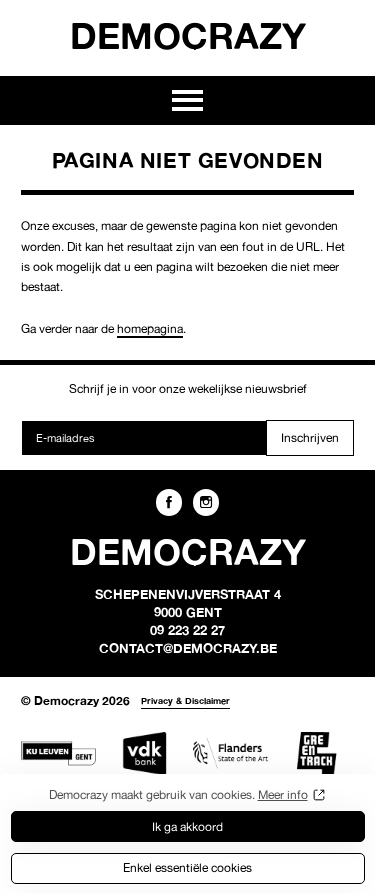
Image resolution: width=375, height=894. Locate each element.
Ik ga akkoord (187, 826)
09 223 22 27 (187, 630)
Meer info (283, 794)
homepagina (150, 328)
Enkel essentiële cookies (187, 867)
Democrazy (188, 35)
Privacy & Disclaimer (185, 700)
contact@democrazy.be (188, 648)
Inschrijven (310, 437)
